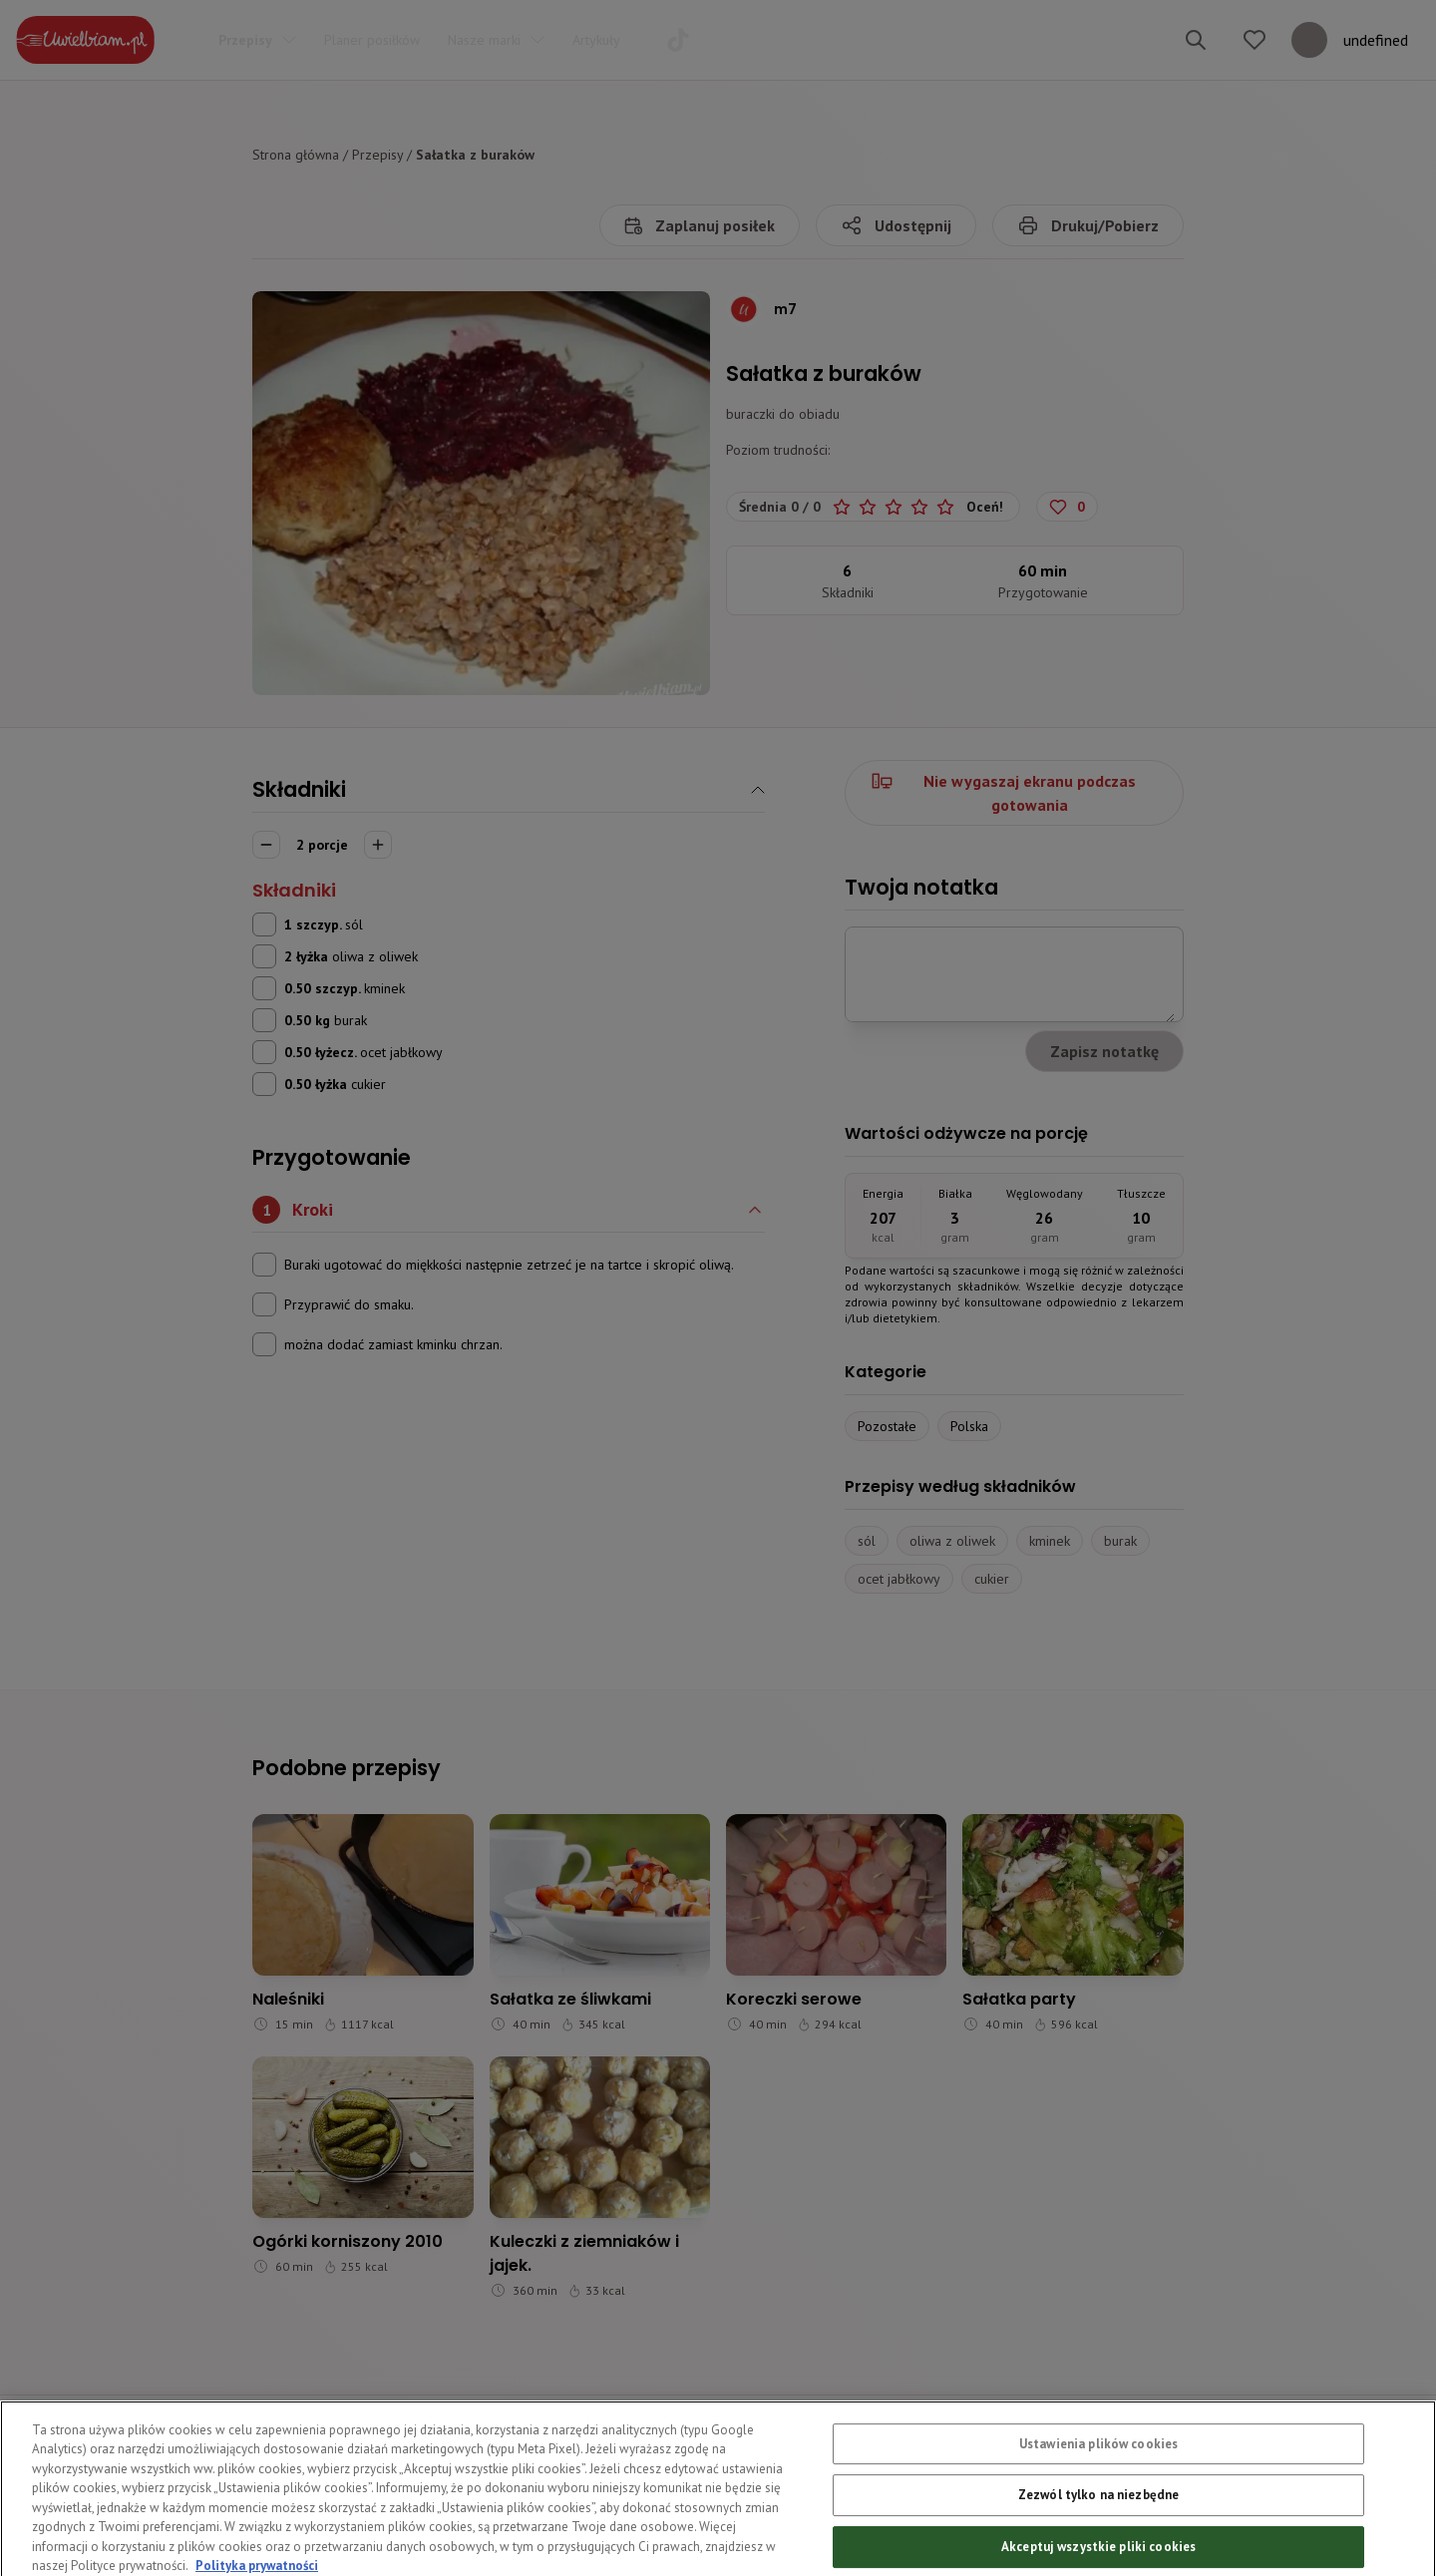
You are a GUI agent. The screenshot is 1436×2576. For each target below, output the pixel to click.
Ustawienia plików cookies (1098, 2480)
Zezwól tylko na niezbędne (1098, 2531)
